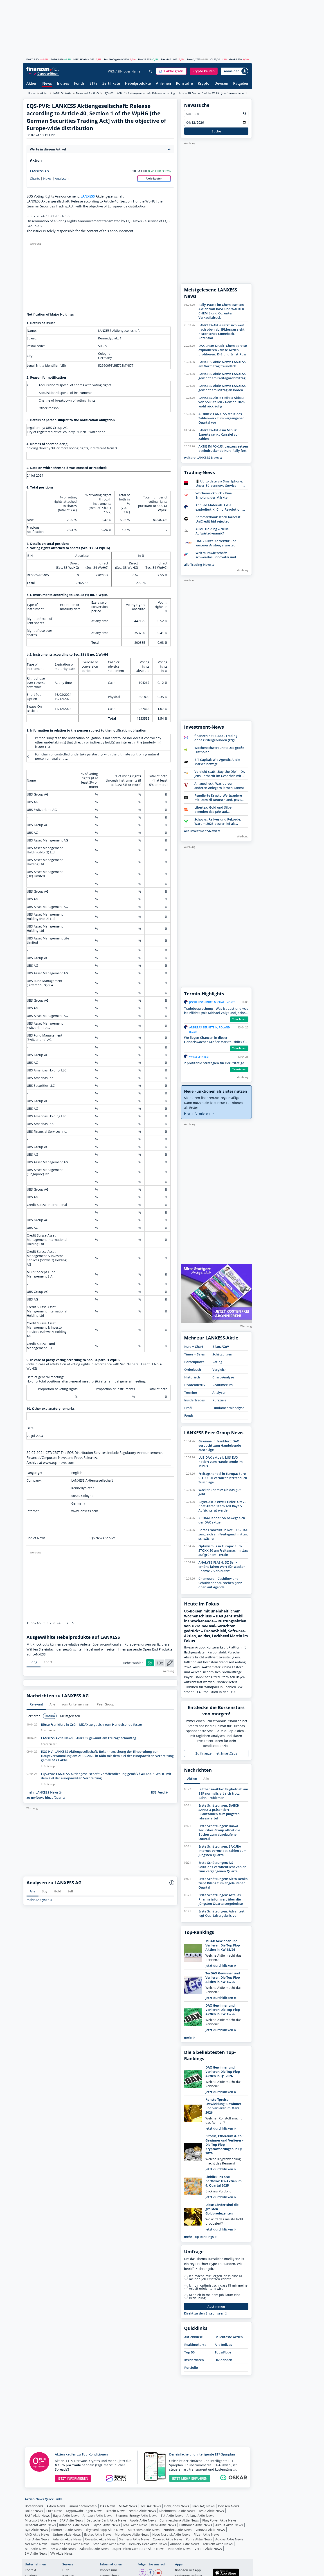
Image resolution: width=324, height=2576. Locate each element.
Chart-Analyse (223, 1377)
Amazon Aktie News (97, 2515)
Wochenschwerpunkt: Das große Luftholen (219, 750)
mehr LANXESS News (44, 1792)
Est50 (53, 59)
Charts (35, 178)
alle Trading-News (199, 564)
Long (33, 1662)
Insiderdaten (194, 2360)
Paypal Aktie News (106, 2525)
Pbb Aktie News (179, 2548)
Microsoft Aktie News (40, 2520)
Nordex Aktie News (178, 2530)
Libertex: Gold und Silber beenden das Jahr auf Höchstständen (213, 809)
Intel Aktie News (37, 2539)
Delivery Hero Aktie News (148, 2544)
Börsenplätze (194, 1362)
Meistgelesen (70, 1716)
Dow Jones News (176, 2506)
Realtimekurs (222, 1385)
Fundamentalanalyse (228, 1408)
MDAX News (128, 2506)
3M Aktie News (36, 2553)
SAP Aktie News (71, 2520)
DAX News (107, 2506)
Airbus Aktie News (229, 2525)
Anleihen (163, 84)
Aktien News (56, 2506)
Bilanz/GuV (220, 1346)
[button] (171, 71)
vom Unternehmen (75, 1704)
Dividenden (223, 2360)
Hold (57, 1891)
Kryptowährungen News (84, 2511)
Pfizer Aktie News (206, 2534)
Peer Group (105, 1704)
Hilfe (65, 2570)
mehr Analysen (39, 1900)
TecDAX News (150, 2506)
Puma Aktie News (199, 2539)
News (47, 84)
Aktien (31, 84)
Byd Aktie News (36, 2530)
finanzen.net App (188, 2570)
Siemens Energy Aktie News (136, 2515)
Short (48, 1662)
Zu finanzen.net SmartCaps (216, 1753)
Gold (232, 59)
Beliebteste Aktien (229, 2337)
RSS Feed (159, 1792)
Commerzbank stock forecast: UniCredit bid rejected (218, 519)
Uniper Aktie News (67, 2534)
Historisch (192, 1377)
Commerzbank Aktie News (179, 2520)
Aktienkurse (193, 2337)
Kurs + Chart (193, 1346)
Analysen (62, 178)
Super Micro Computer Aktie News (138, 2548)
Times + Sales (194, 1354)
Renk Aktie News (163, 2525)
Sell (70, 1891)
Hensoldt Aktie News (40, 2525)
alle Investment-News (202, 831)
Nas (140, 59)
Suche (216, 131)
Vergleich (219, 1369)
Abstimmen (216, 2306)
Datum (50, 1716)
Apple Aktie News (143, 2520)
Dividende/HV (194, 1385)
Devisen (221, 84)
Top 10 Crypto (112, 59)
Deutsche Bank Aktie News (106, 2520)
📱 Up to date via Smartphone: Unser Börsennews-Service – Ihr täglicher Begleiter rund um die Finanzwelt (220, 483)
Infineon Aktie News (74, 2525)
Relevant (36, 1704)
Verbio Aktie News (208, 2548)
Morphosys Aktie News (132, 2534)
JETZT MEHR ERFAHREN (189, 2478)
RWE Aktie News (135, 2525)
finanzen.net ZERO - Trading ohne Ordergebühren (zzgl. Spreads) (215, 738)
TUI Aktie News (172, 2515)
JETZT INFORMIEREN (73, 2478)
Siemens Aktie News (134, 2539)
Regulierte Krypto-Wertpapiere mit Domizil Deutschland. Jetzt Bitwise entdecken (218, 797)
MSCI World (80, 59)
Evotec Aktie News (97, 2534)
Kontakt (30, 2570)
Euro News (54, 2511)
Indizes (63, 84)
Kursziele (219, 1400)
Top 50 (189, 2352)
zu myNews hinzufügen (46, 1797)
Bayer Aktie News (66, 2515)
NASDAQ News (203, 2506)
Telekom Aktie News (217, 2544)
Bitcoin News (115, 2511)
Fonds (79, 84)
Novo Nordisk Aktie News (171, 2534)
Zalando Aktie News (94, 2548)
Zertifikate (111, 84)
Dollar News (34, 2511)
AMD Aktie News (37, 2534)
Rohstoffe (184, 84)
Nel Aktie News (36, 2544)
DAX (29, 59)
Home (32, 93)
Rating (217, 1362)
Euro (190, 59)
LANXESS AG (39, 171)
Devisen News (228, 2506)
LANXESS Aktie (62, 93)
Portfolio (191, 2367)
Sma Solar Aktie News (109, 2544)
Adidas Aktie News (229, 2539)
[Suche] (150, 71)
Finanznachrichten (83, 2506)
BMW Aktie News (63, 2548)
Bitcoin (165, 59)
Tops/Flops (223, 2352)
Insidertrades (194, 1400)
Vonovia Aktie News (210, 2530)
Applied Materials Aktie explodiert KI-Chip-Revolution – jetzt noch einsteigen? (220, 507)
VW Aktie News (61, 2553)
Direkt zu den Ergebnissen (205, 2313)
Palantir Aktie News (67, 2539)
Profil (188, 1408)
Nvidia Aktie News (142, 2511)
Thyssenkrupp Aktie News (105, 2530)
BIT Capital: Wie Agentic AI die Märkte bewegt (217, 761)
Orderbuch (192, 1369)
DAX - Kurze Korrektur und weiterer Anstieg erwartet (216, 543)
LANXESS (88, 196)
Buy (44, 1891)
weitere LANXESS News (203, 457)
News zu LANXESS (87, 93)
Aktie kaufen (154, 178)
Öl (211, 59)
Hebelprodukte (138, 84)
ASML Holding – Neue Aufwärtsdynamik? (212, 531)
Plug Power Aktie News (219, 2520)
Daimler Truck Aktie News (70, 2544)
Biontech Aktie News (66, 2530)
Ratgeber (241, 84)
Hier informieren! (199, 1113)
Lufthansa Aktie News (195, 2525)
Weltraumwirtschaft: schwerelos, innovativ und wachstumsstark (216, 555)
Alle (52, 1704)
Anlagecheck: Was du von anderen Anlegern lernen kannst (219, 785)
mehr (189, 2037)
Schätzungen (222, 1354)
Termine (190, 1392)
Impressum (108, 2570)
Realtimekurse (195, 2344)
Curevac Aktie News (167, 2539)
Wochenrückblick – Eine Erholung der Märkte (214, 495)
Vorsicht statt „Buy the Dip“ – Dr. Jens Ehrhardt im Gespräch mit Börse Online (219, 773)
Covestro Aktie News (100, 2539)
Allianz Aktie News (200, 2515)
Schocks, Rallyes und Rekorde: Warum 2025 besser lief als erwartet (217, 821)
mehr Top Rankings (200, 2237)
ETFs (93, 84)
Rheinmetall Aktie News (177, 2511)
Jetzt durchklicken (220, 1965)
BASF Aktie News (37, 2515)
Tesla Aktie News (211, 2511)
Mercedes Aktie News (144, 2530)
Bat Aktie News (36, 2548)
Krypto (203, 84)
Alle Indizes (223, 2344)
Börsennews (34, 2506)
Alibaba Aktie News (184, 2544)
